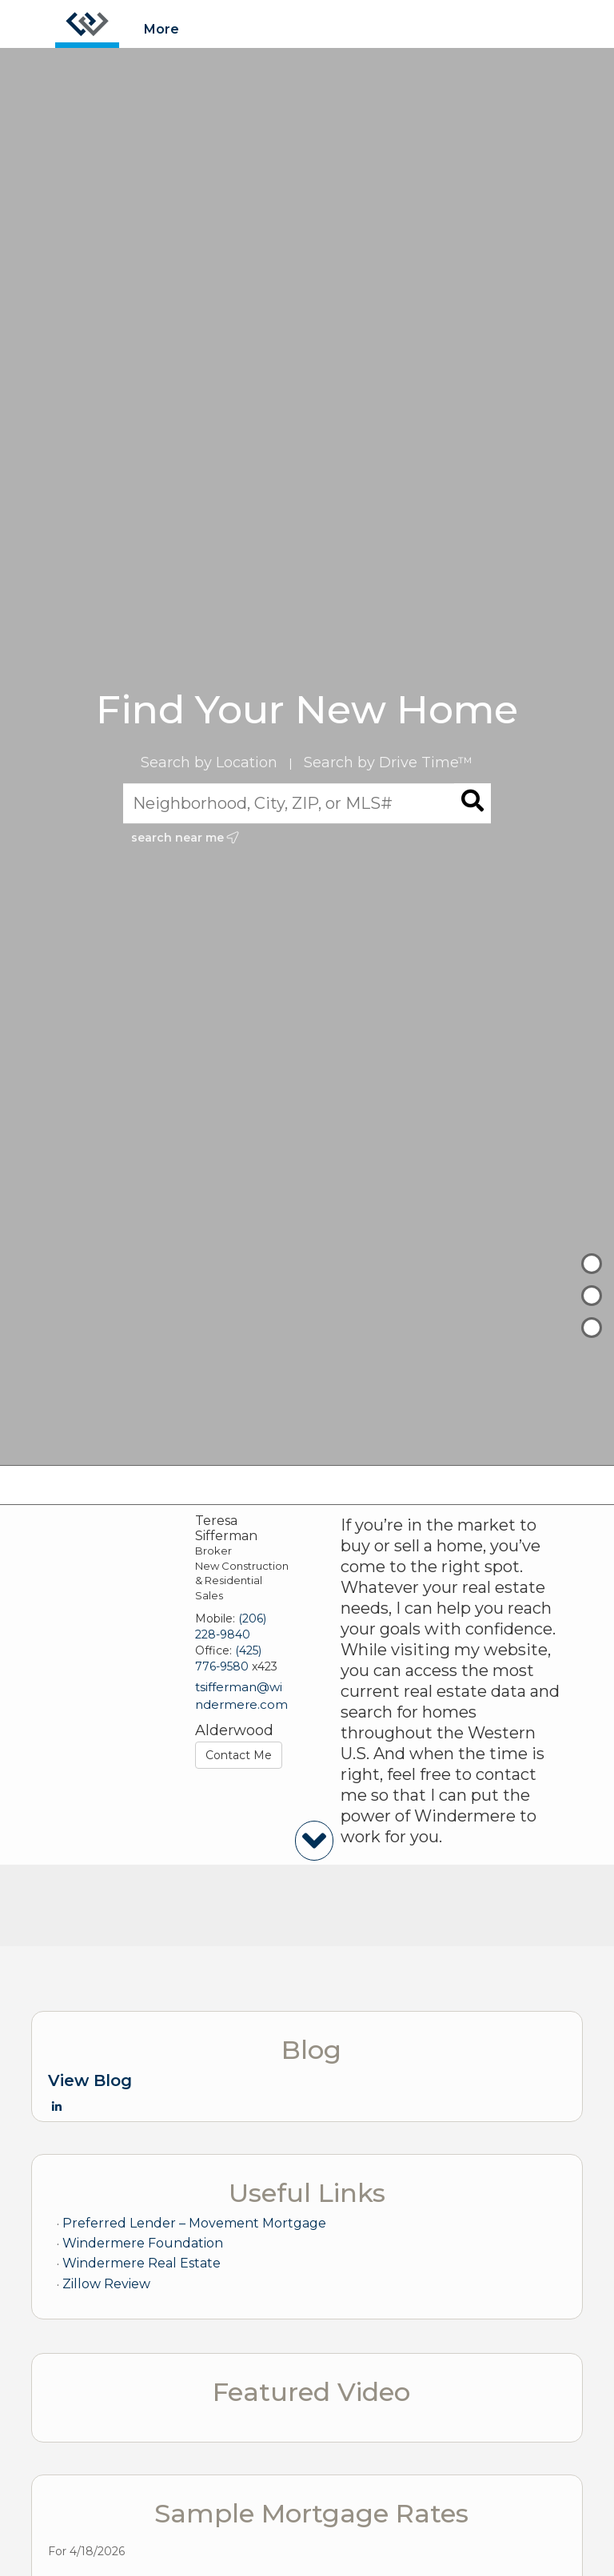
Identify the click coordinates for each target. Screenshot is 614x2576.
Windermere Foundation (142, 2243)
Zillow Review (106, 2283)
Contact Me (238, 1755)
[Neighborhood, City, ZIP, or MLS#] (307, 803)
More (161, 29)
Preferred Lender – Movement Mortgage (194, 2223)
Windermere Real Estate (141, 2263)
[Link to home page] (87, 24)
